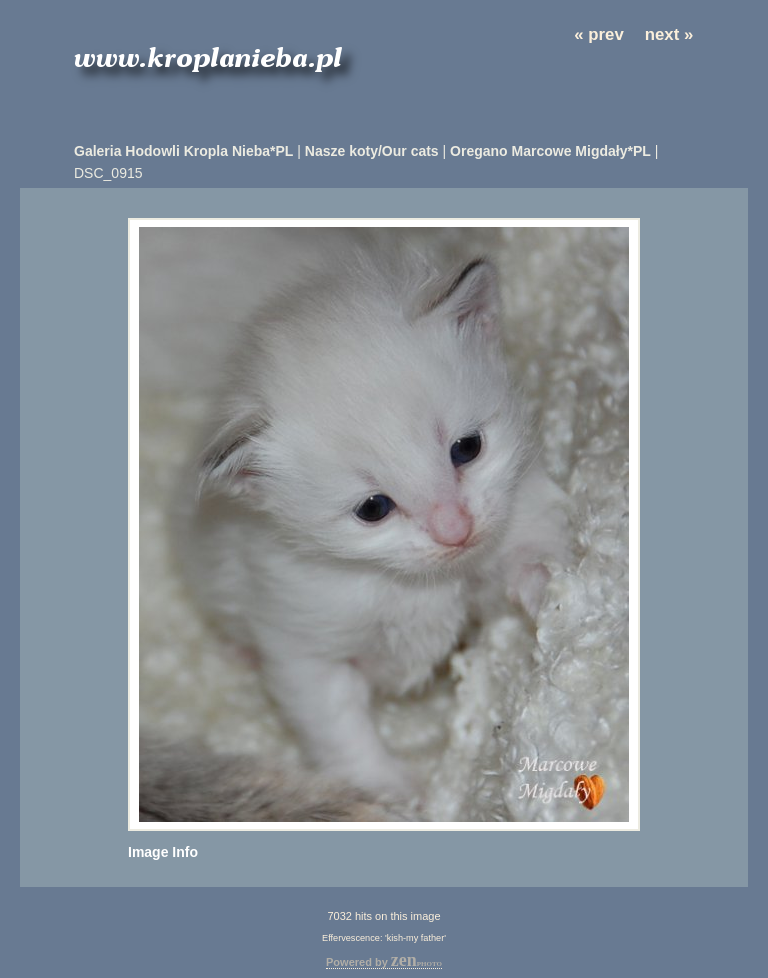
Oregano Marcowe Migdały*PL (550, 151)
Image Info (163, 852)
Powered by (384, 962)
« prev (598, 34)
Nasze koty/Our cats (372, 151)
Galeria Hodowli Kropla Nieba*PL (183, 151)
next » (669, 34)
